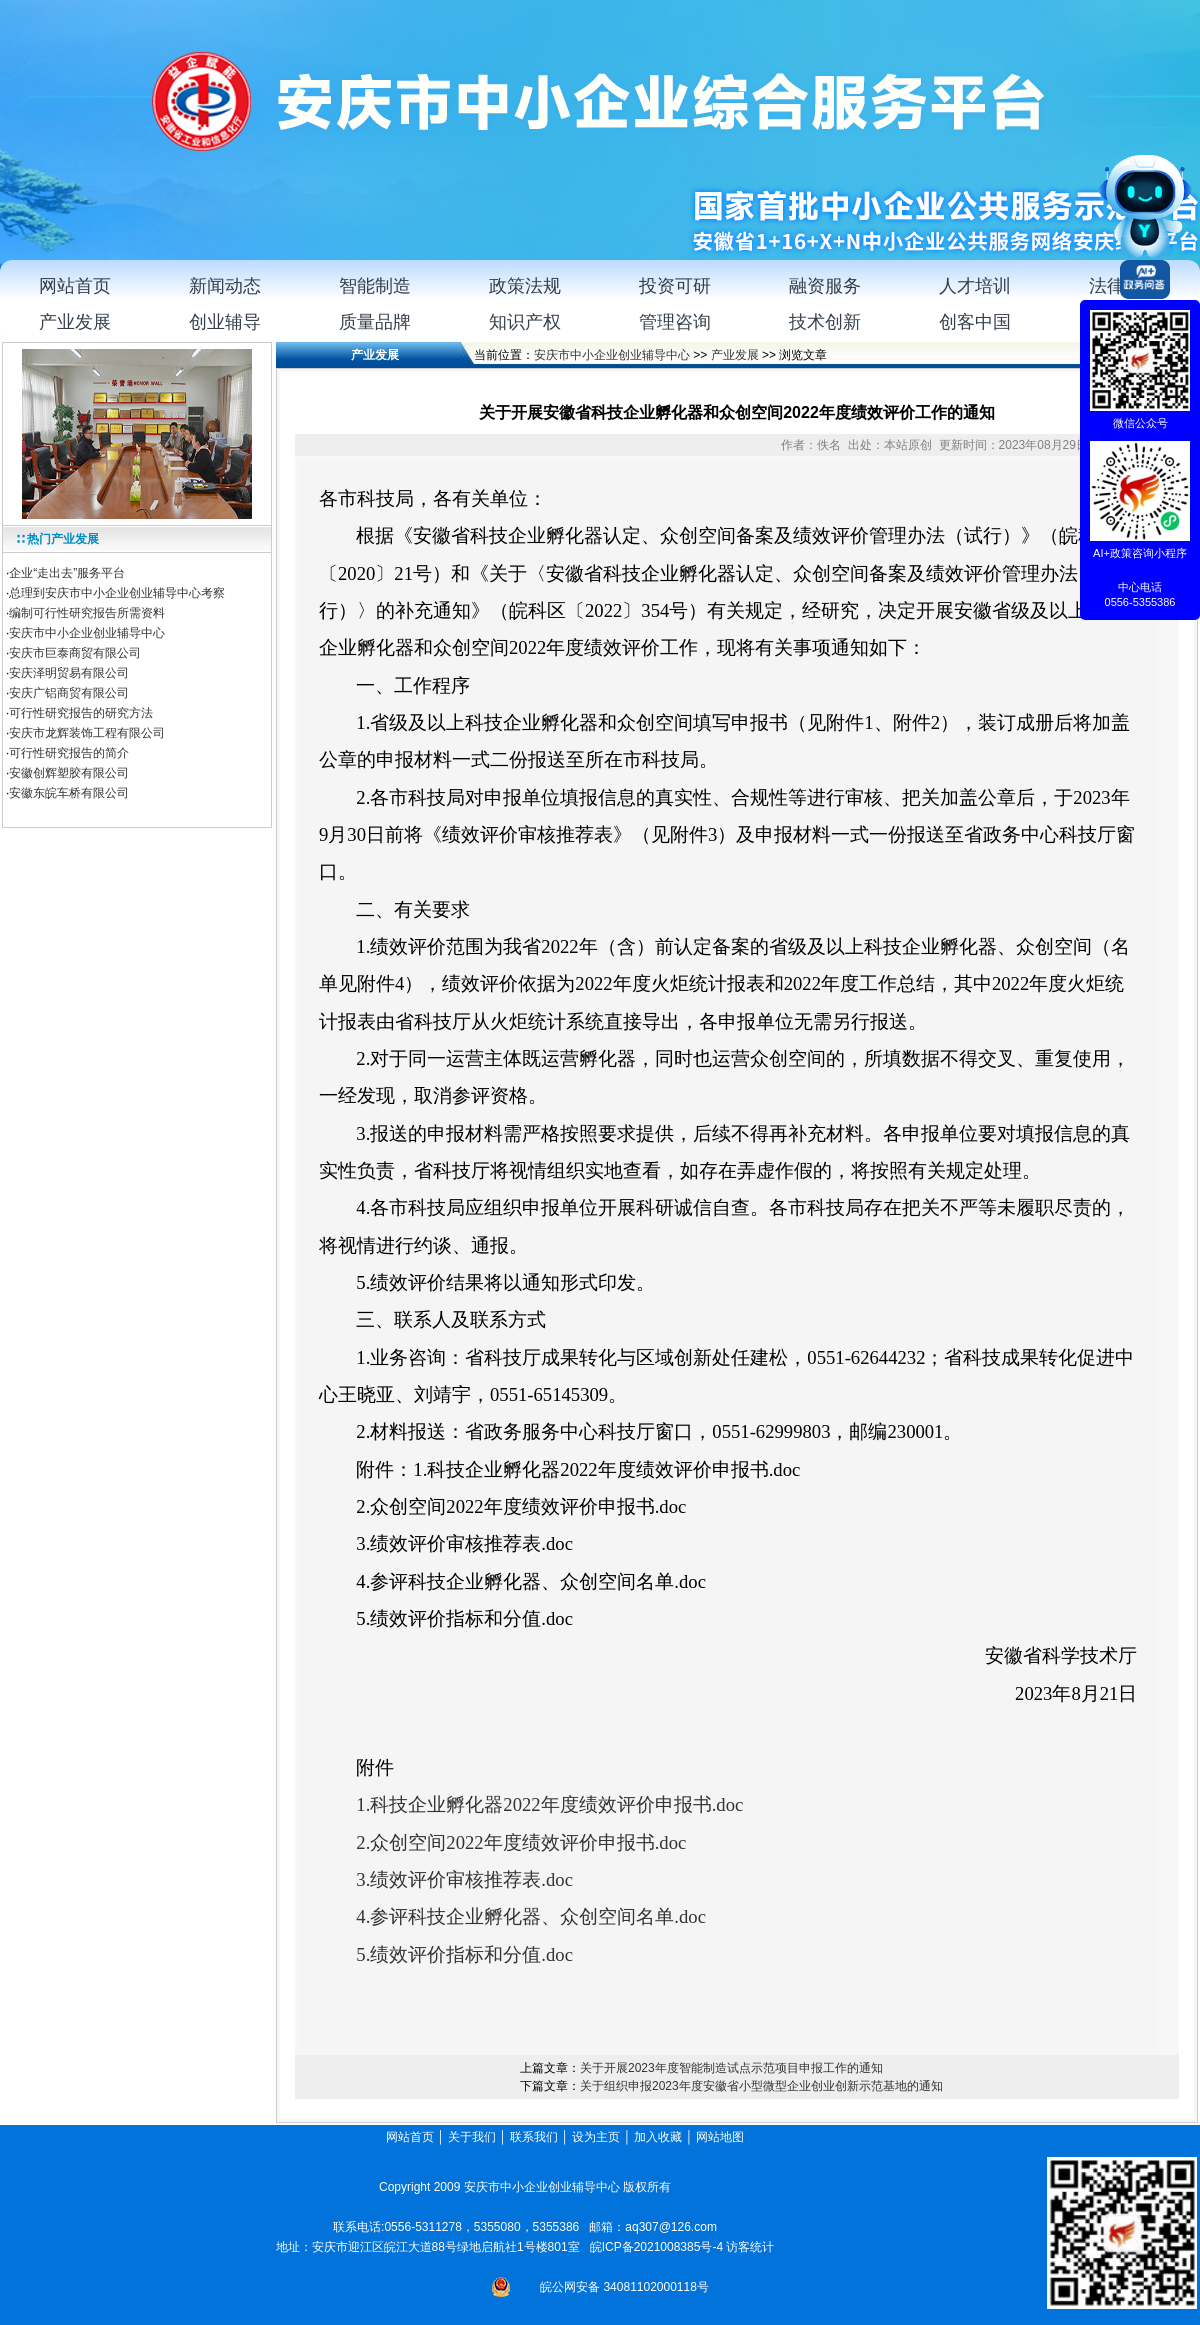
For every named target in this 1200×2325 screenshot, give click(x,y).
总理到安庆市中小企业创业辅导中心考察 (117, 593)
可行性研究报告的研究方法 (81, 713)
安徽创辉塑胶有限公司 (69, 773)
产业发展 (735, 355)
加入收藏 (658, 2137)
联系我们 (534, 2137)
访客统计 (750, 2247)
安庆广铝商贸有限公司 (69, 693)
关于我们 (472, 2137)
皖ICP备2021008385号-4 (656, 2247)
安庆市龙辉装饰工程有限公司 (87, 733)
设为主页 (596, 2137)
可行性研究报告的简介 (69, 753)
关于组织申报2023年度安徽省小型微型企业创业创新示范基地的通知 (761, 2086)
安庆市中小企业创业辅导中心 (87, 633)
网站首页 (410, 2137)
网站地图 (721, 2137)
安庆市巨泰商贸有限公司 (75, 653)
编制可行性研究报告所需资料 (87, 613)
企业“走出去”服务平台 (67, 573)
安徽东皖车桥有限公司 (69, 793)
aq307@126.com (671, 2227)
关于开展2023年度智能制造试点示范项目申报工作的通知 (731, 2068)
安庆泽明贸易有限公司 (69, 673)
